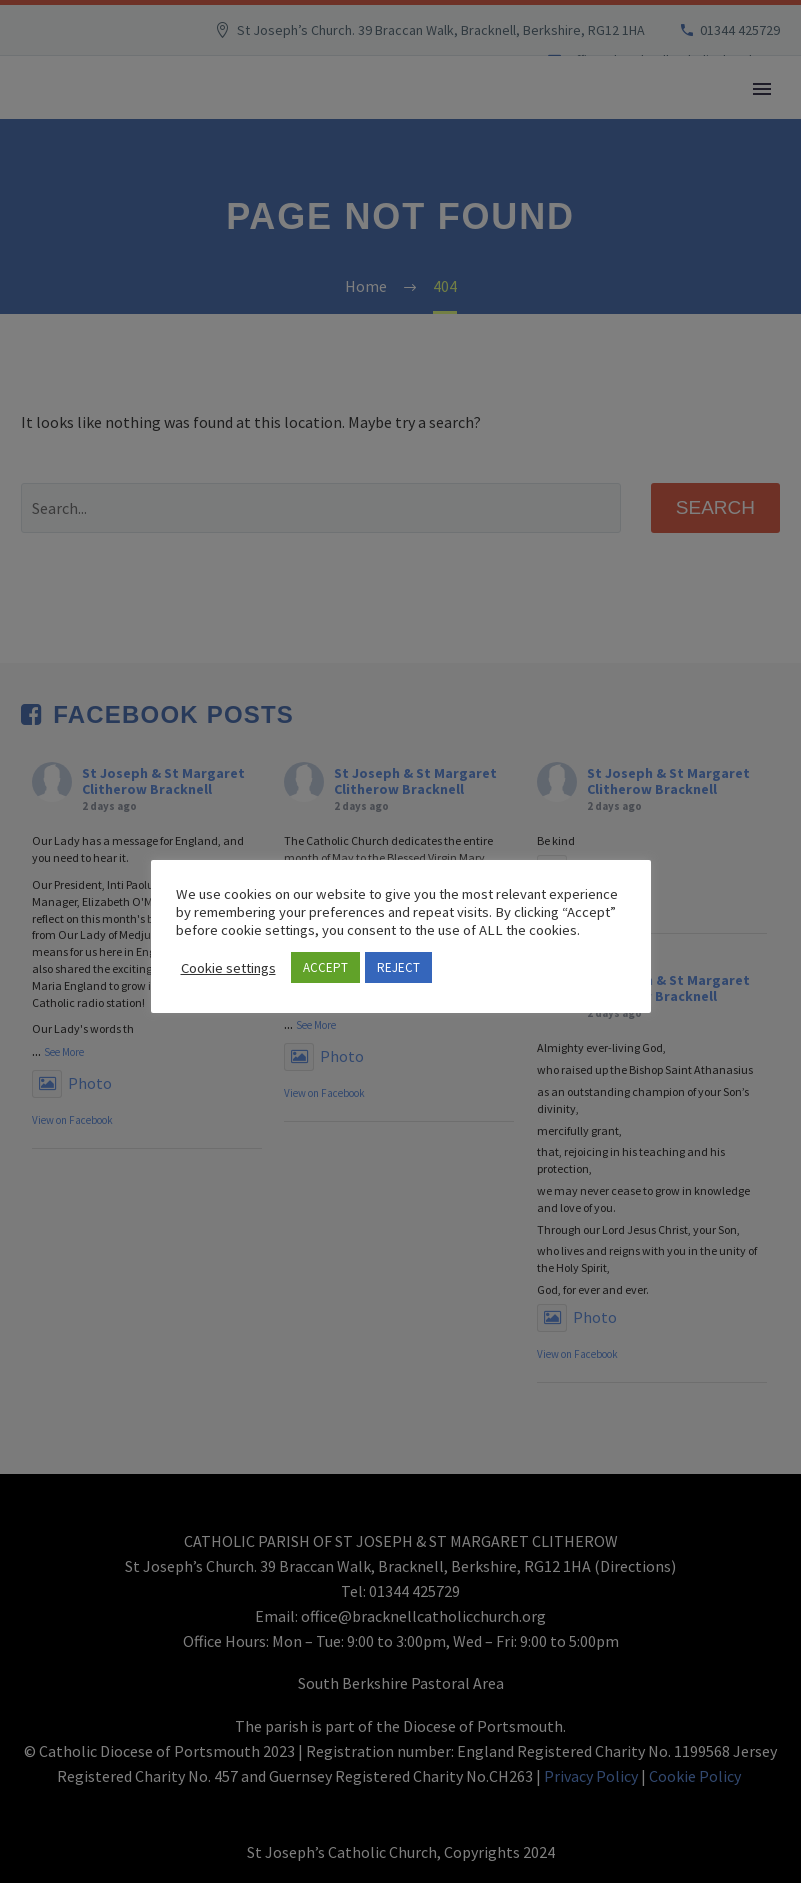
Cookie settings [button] (228, 968)
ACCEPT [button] (325, 967)
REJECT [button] (398, 967)
